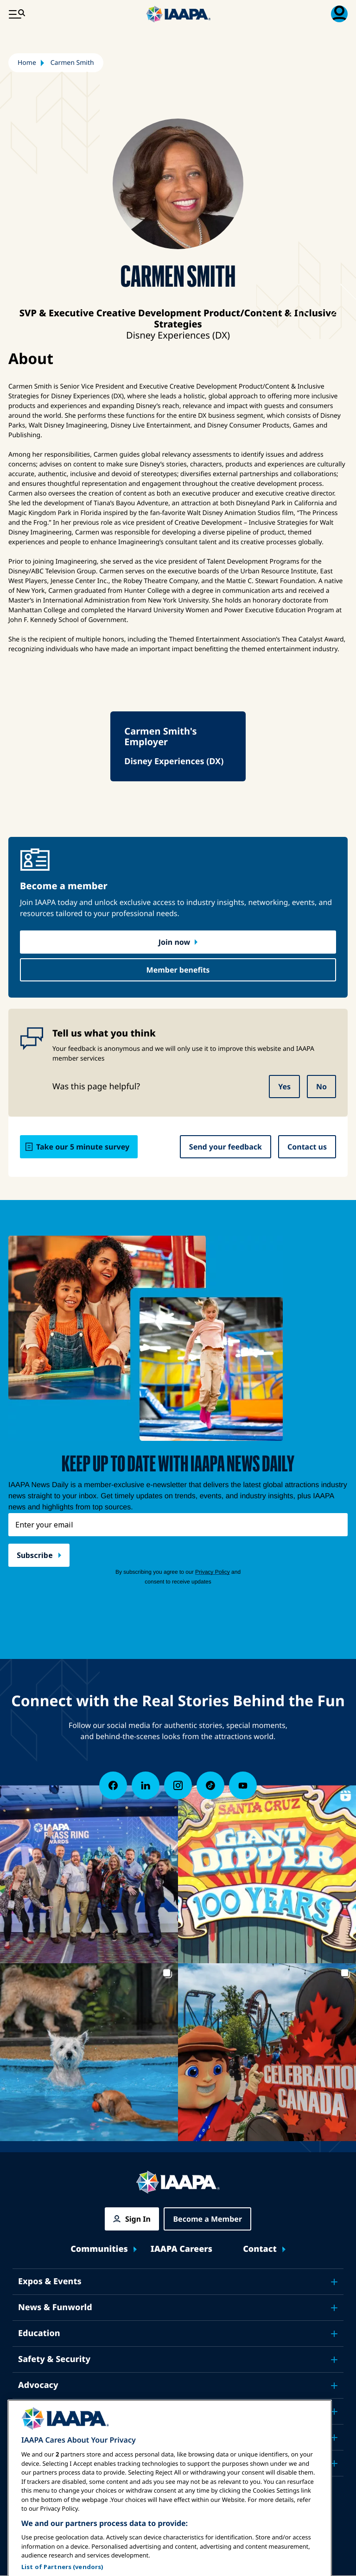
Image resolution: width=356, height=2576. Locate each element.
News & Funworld (55, 2307)
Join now (174, 942)
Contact (260, 2249)
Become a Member (207, 2219)
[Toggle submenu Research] (334, 2411)
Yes (284, 1086)
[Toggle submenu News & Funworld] (334, 2308)
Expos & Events (50, 2281)
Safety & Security (54, 2359)
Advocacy (38, 2385)
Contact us (307, 1147)
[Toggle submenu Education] (334, 2333)
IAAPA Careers (181, 2249)
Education (39, 2333)
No (321, 1086)
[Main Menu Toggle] (16, 14)
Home (27, 62)
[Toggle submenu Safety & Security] (334, 2359)
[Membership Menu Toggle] (339, 14)
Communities (99, 2249)
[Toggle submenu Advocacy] (334, 2385)
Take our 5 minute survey (82, 1147)
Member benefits (178, 970)
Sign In (138, 2219)
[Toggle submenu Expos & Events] (334, 2282)
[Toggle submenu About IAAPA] (334, 2437)
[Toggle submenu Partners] (334, 2463)
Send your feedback (225, 1147)
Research (37, 2411)
